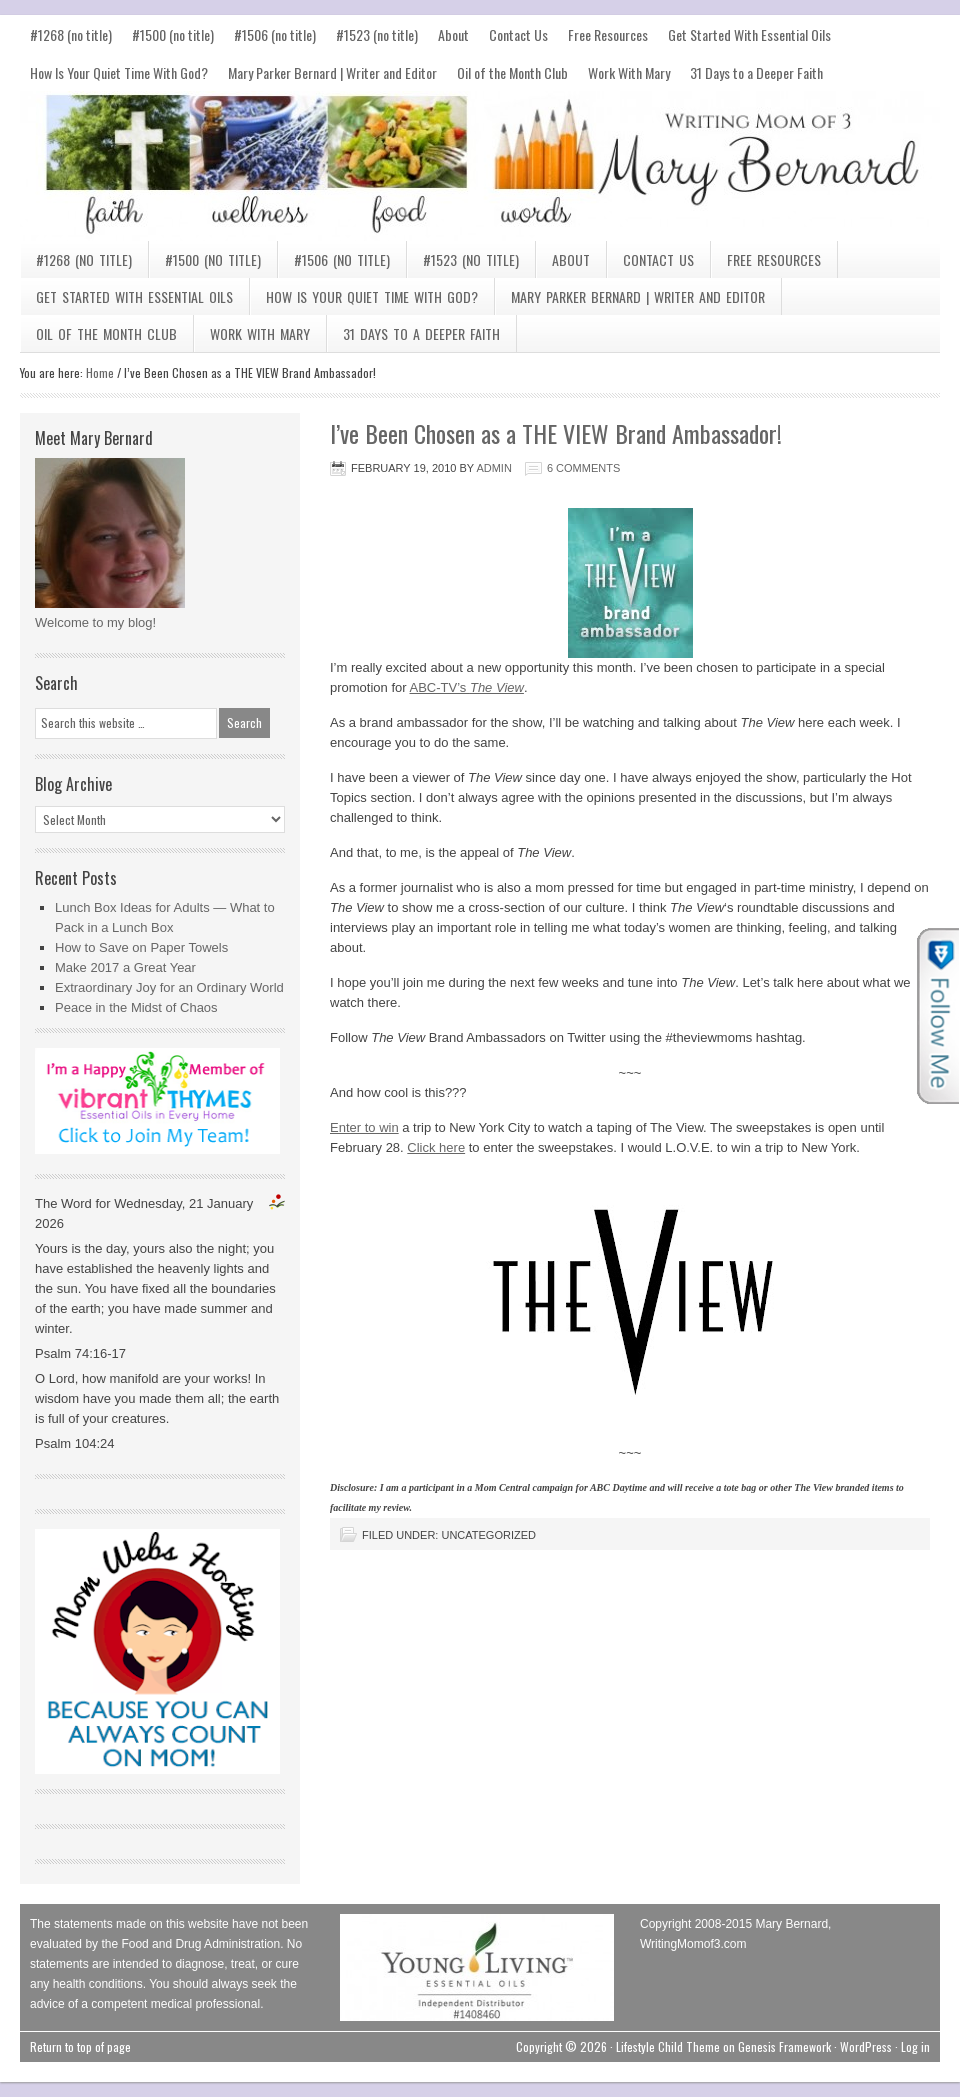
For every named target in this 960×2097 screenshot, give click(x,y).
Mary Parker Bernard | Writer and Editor (332, 72)
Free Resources (608, 34)
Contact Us (518, 34)
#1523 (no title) (377, 34)
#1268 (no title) (71, 34)
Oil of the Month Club (512, 72)
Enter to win (364, 1127)
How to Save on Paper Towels (141, 947)
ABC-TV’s (467, 687)
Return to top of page (80, 2046)
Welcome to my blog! (95, 622)
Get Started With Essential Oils (749, 34)
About (453, 34)
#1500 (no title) (173, 34)
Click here (436, 1147)
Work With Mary (629, 72)
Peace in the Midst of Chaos (136, 1007)
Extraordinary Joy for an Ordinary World (169, 987)
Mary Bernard (480, 166)
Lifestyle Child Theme (668, 2046)
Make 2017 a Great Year (125, 967)
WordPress (866, 2046)
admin (493, 468)
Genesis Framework (784, 2046)
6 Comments (583, 468)
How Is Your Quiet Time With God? (119, 72)
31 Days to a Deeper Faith (756, 72)
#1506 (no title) (275, 34)
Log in (915, 2046)
